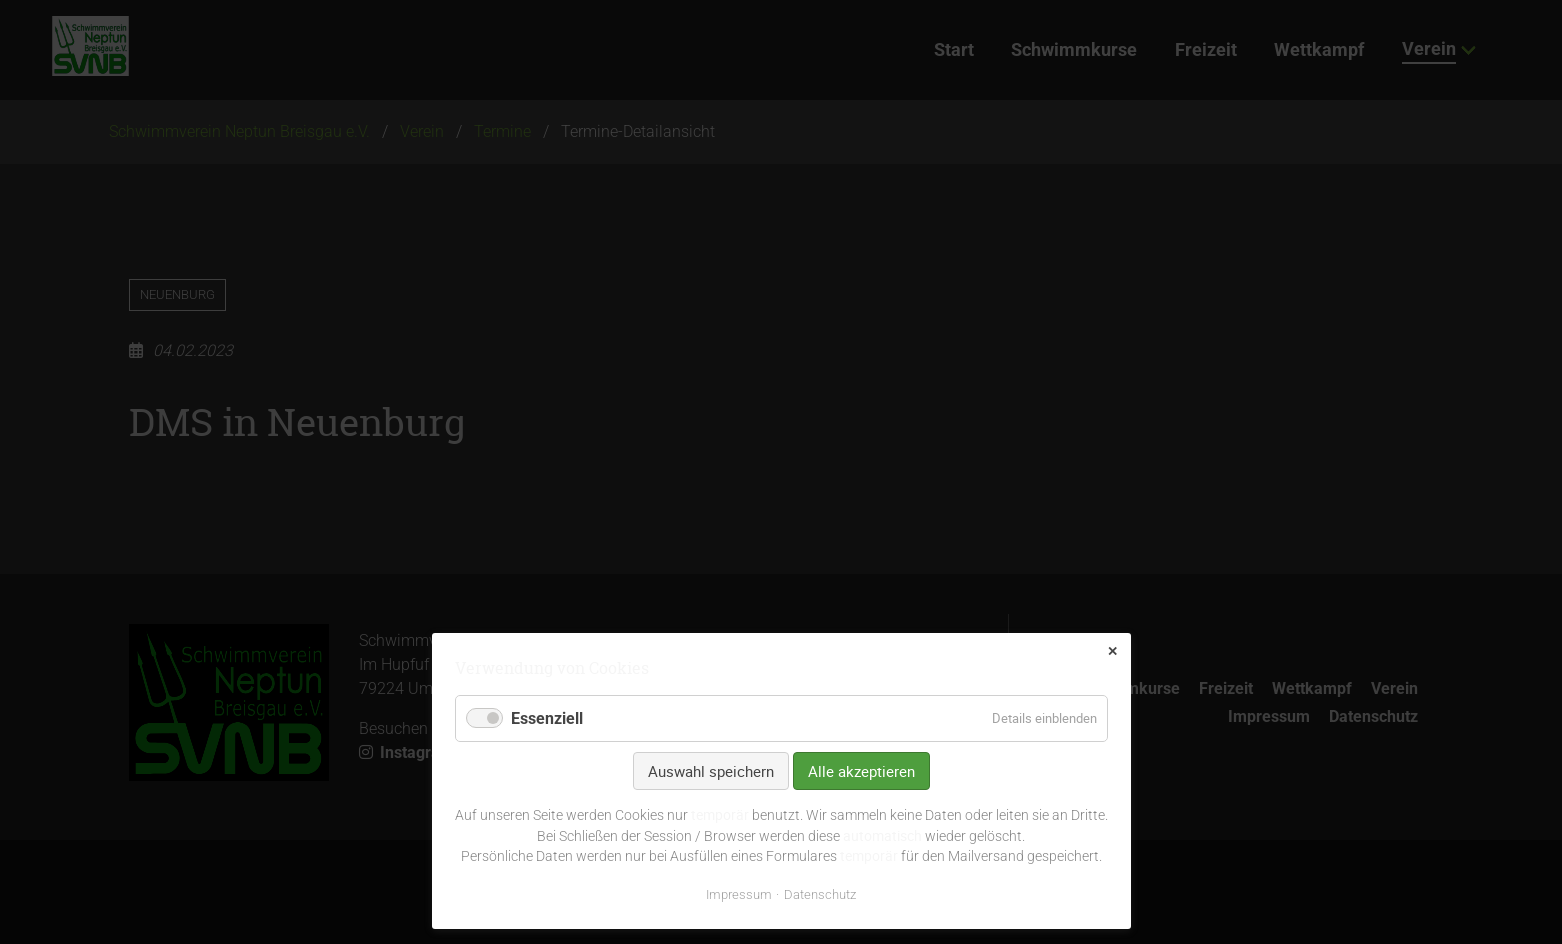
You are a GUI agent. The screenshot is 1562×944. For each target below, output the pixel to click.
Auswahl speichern (711, 771)
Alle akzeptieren (861, 771)
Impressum (739, 894)
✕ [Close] (1112, 651)
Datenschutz (820, 894)
